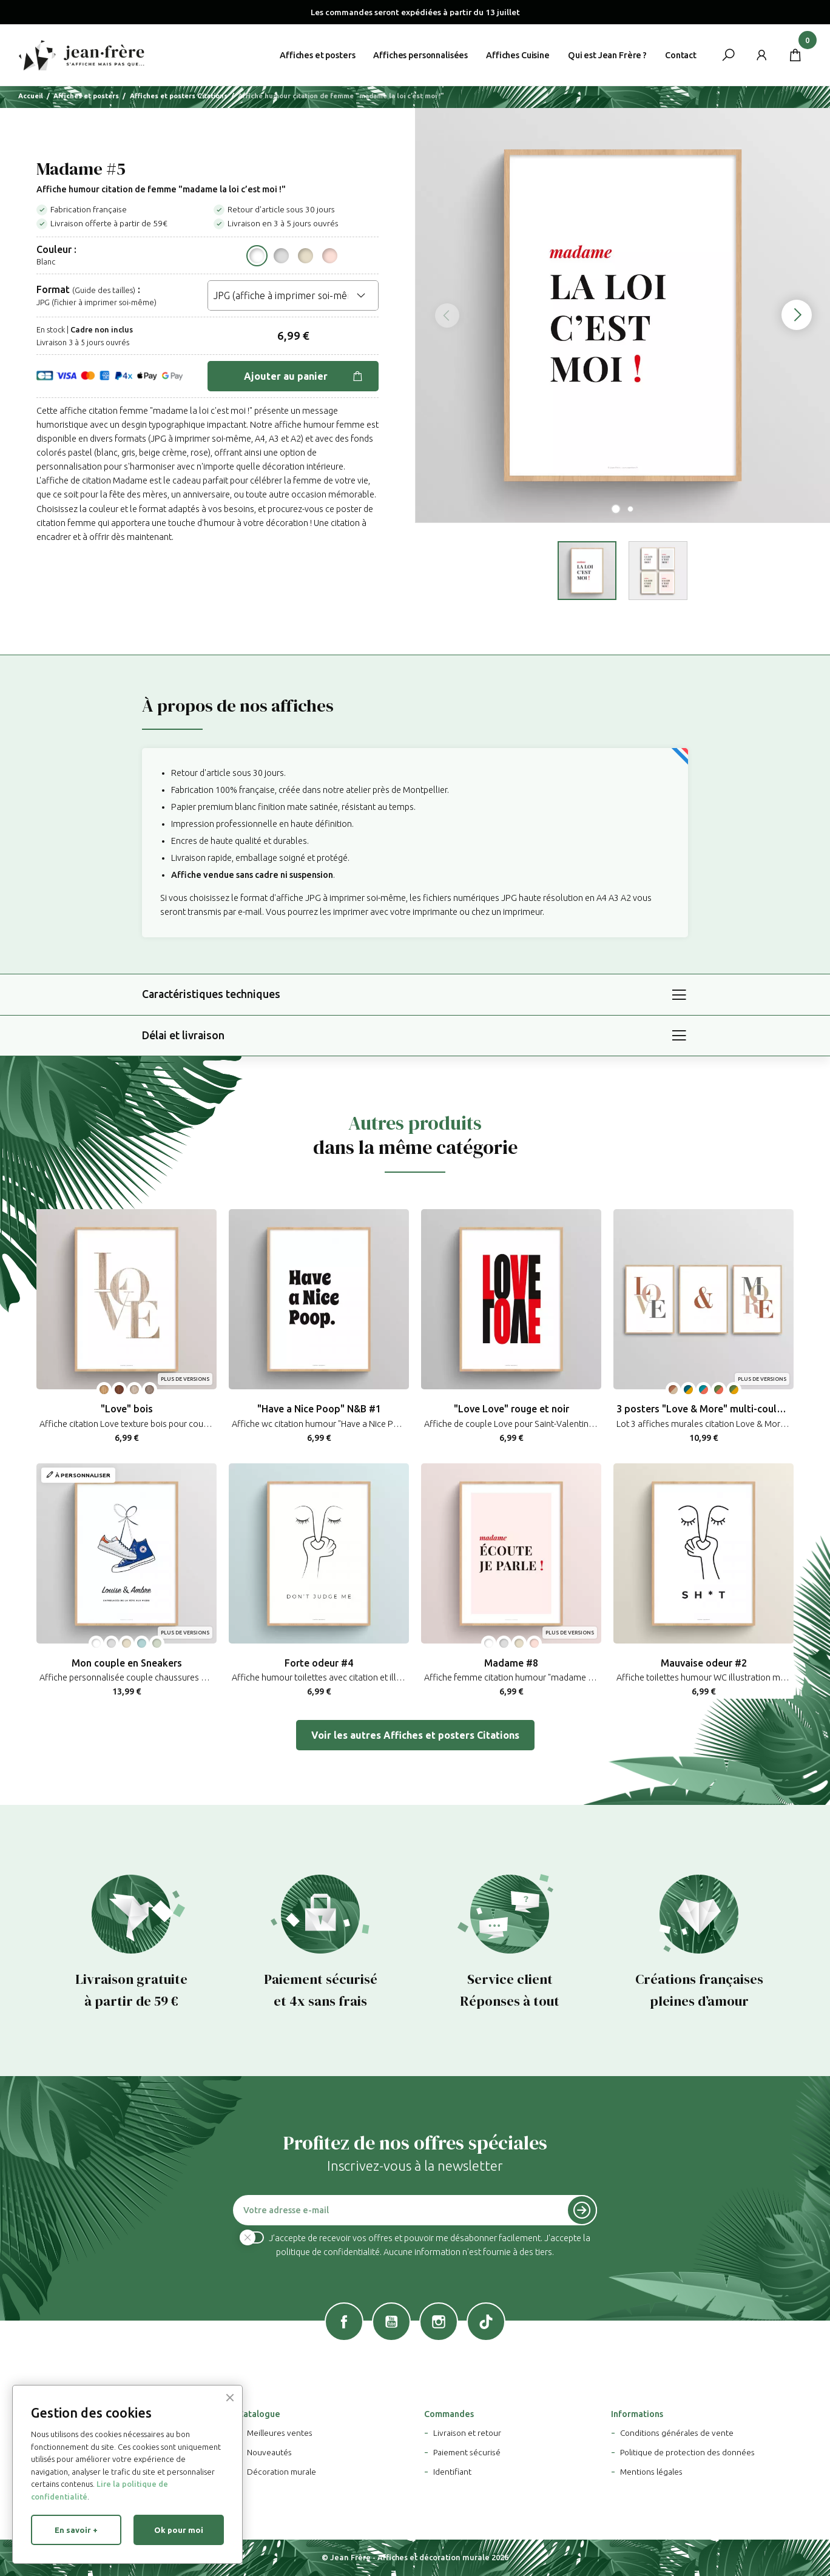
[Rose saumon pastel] (329, 255)
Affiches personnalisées (420, 55)
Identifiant (452, 2472)
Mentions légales (651, 2472)
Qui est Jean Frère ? (607, 55)
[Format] (293, 295)
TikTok (486, 2322)
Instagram (438, 2322)
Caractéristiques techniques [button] (211, 994)
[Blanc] (257, 255)
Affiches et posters (317, 55)
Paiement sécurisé (467, 2452)
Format (53, 289)
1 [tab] (616, 509)
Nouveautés (269, 2452)
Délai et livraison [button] (183, 1035)
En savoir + (76, 2530)
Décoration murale (281, 2472)
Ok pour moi (178, 2530)
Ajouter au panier (304, 376)
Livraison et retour (467, 2433)
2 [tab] (630, 509)
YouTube (391, 2322)
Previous (439, 314)
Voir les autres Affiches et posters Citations (415, 1735)
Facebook (344, 2322)
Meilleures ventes (279, 2433)
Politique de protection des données (687, 2452)
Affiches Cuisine (518, 55)
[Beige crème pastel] (305, 255)
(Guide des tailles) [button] (103, 290)
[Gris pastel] (281, 255)
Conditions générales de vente (677, 2433)
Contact (681, 55)
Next (805, 315)
